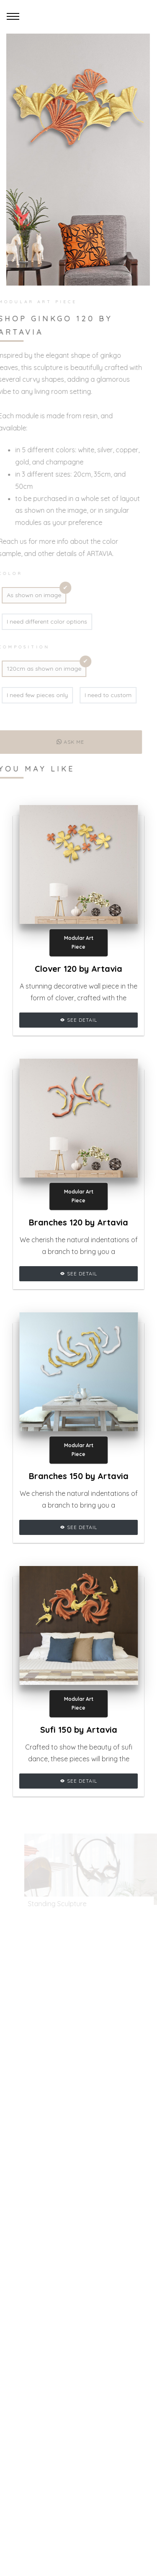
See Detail (78, 1020)
